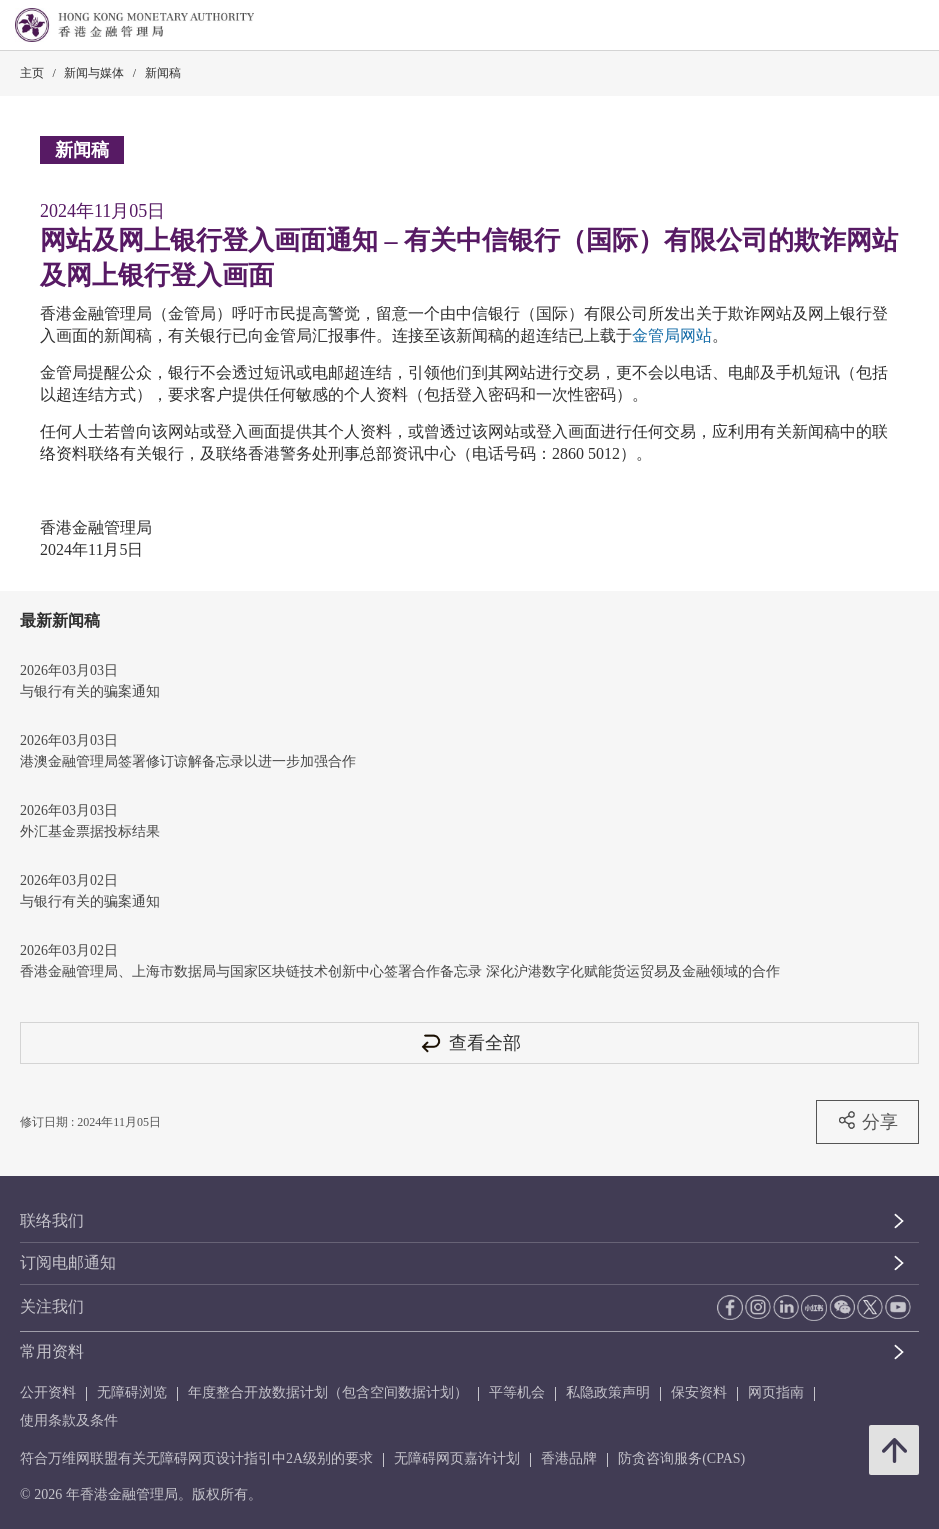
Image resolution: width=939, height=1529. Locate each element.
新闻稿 (163, 73)
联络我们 (52, 1220)
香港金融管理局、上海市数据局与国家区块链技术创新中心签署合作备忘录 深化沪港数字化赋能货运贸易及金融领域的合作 (400, 971)
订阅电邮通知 (68, 1262)
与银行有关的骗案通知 (90, 691)
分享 (867, 1121)
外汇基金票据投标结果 (90, 831)
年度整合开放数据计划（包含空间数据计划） (328, 1392)
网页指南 (776, 1392)
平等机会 (517, 1392)
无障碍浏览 (132, 1392)
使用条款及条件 (69, 1420)
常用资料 (52, 1351)
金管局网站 (672, 335)
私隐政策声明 (608, 1392)
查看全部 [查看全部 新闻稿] (470, 1042)
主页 (32, 73)
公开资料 (48, 1392)
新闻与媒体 (94, 73)
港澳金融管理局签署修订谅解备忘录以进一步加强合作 (188, 761)
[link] (873, 26)
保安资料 (699, 1392)
